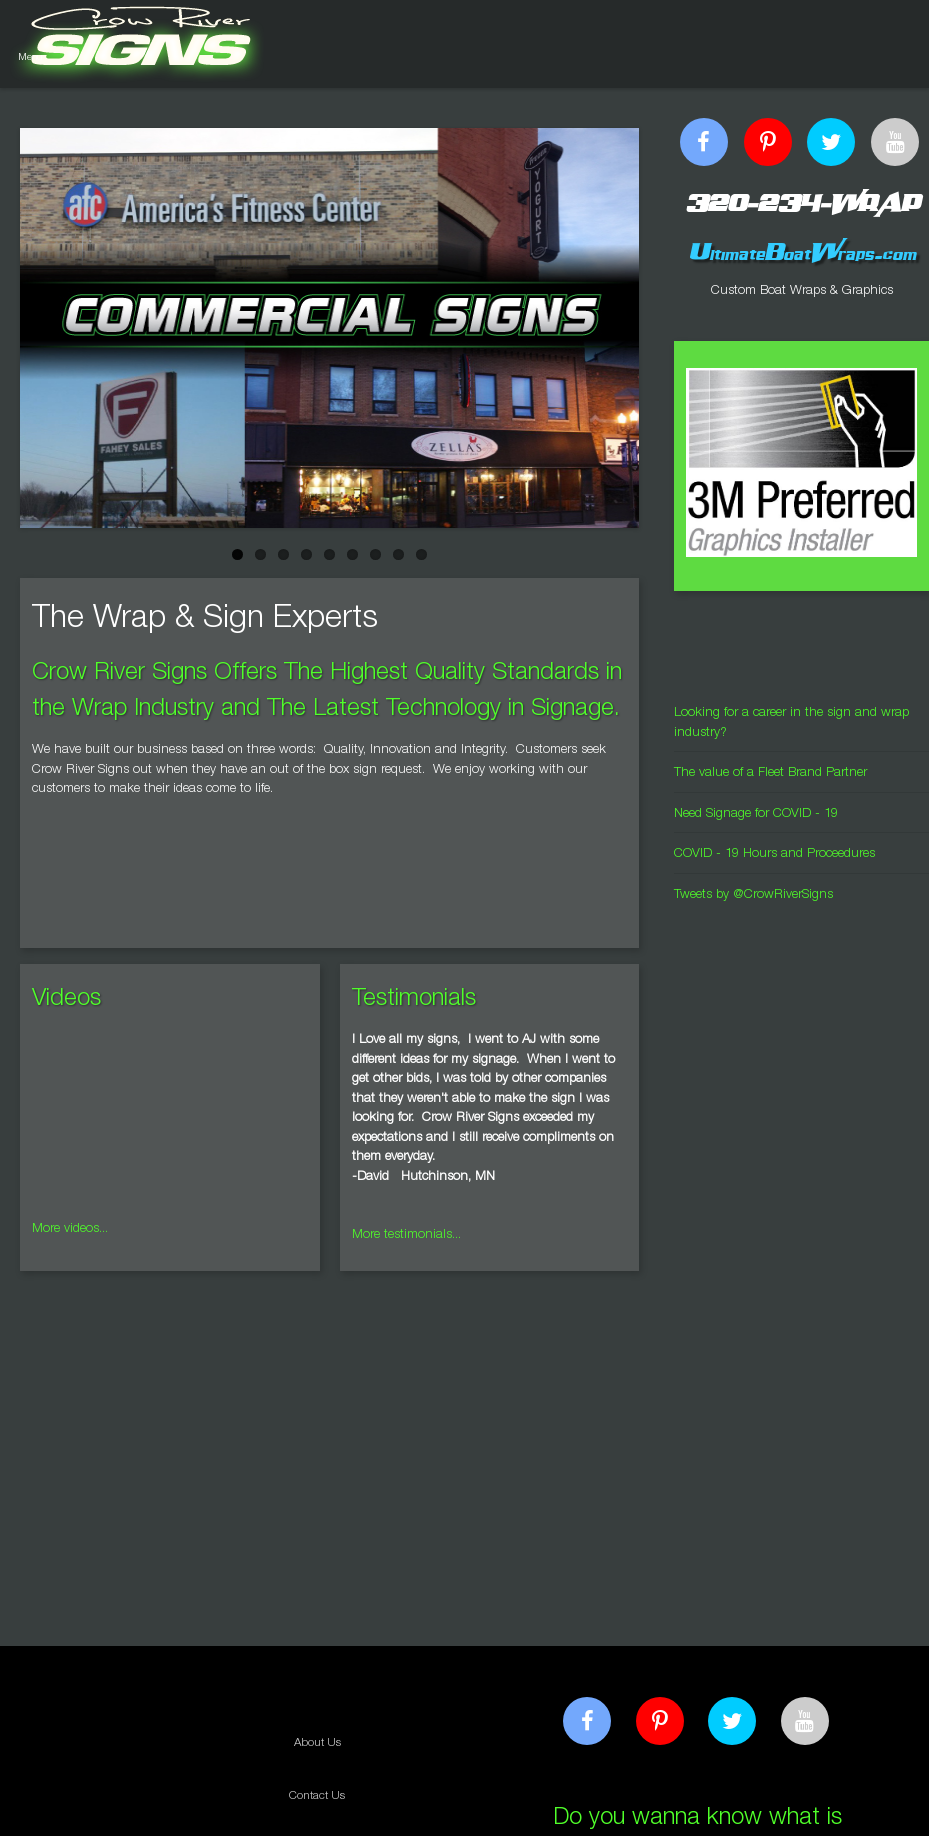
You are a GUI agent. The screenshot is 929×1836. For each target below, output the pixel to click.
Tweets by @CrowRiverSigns (753, 895)
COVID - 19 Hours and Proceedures (774, 854)
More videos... (70, 1229)
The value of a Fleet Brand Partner (770, 773)
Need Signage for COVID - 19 (756, 814)
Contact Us (317, 1796)
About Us (317, 1743)
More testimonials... (406, 1235)
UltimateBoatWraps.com (802, 251)
